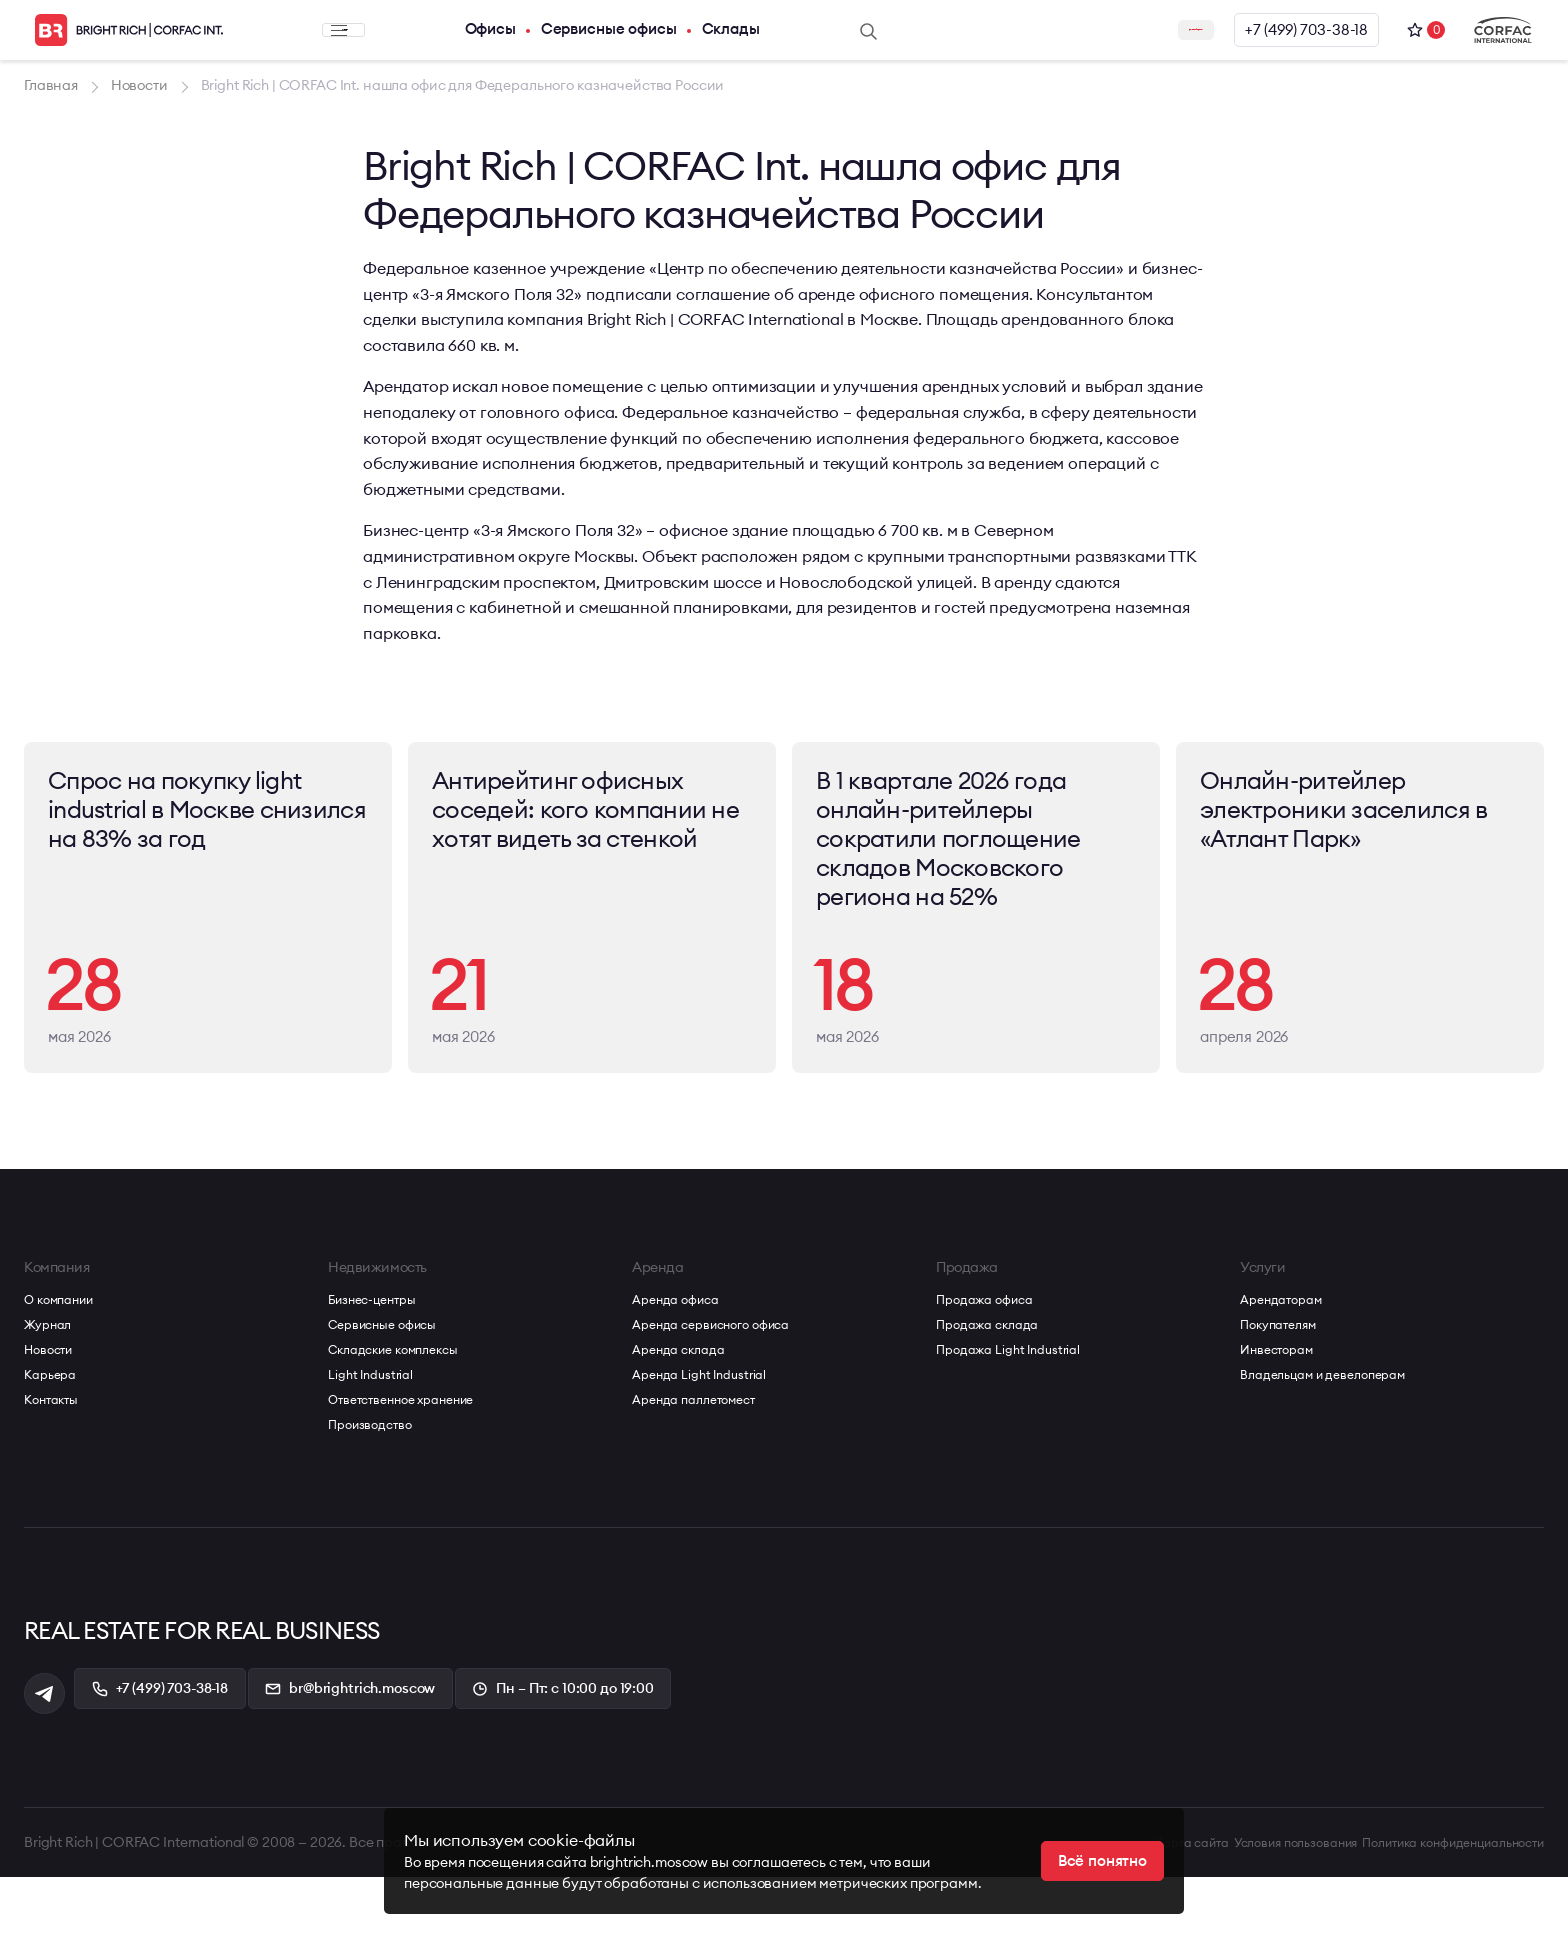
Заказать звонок (1117, 30)
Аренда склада (684, 1418)
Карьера (53, 1443)
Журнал (51, 1393)
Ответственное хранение (414, 1468)
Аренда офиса (681, 1368)
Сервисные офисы (560, 30)
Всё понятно (1099, 1861)
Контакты (55, 1468)
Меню (313, 30)
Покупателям (1283, 1393)
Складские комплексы (403, 1418)
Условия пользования (1236, 1909)
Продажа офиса (991, 1368)
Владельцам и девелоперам (1335, 1443)
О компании (65, 1368)
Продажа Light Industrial (1017, 1418)
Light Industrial (375, 1443)
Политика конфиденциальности (1436, 1909)
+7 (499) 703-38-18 (1298, 30)
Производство (376, 1493)
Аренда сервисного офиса (723, 1393)
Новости (52, 1418)
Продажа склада (994, 1393)
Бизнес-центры (380, 1368)
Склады (689, 30)
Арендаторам (1287, 1368)
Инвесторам (1282, 1418)
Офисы (434, 30)
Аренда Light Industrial (707, 1443)
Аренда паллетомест (702, 1468)
